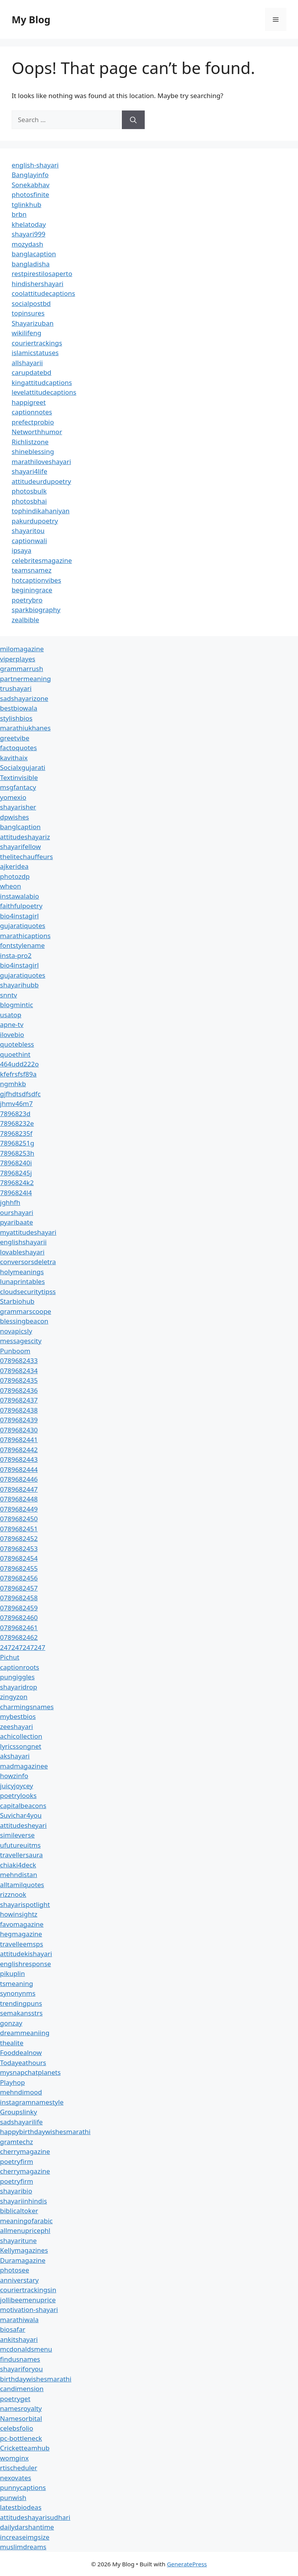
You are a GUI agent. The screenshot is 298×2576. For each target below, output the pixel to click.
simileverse (17, 1835)
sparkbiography (36, 609)
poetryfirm (16, 2161)
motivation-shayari (29, 2309)
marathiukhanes (25, 727)
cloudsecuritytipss (28, 1291)
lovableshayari (22, 1251)
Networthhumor (37, 431)
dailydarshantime (27, 2527)
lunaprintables (22, 1281)
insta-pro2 (15, 955)
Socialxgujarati (22, 767)
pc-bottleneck (21, 2438)
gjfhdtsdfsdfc (20, 1093)
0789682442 (19, 1449)
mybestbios (18, 1716)
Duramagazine (22, 2260)
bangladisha (31, 263)
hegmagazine (21, 1933)
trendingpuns (21, 2003)
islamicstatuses (35, 352)
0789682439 (19, 1419)
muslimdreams (23, 2546)
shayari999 (28, 233)
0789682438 (19, 1410)
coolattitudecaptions (43, 293)
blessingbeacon (24, 1320)
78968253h (17, 1153)
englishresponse (25, 1963)
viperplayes (17, 658)
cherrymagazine (25, 2151)
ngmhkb (13, 1083)
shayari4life (29, 471)
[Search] (133, 119)
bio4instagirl (19, 915)
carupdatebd (31, 372)
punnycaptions (23, 2487)
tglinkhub (26, 204)
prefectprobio (33, 422)
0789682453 (19, 1548)
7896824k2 (17, 1182)
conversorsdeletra (28, 1261)
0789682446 (19, 1479)
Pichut (9, 1657)
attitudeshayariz (25, 836)
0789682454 (19, 1558)
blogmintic (16, 1004)
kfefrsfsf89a (18, 1074)
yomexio (13, 797)
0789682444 (19, 1469)
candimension (21, 2388)
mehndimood (21, 2092)
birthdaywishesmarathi (35, 2378)
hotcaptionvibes (36, 580)
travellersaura (21, 1854)
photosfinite (30, 194)
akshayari (14, 1755)
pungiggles (17, 1676)
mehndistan (18, 1874)
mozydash (27, 244)
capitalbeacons (23, 1805)
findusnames (20, 2359)
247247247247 (22, 1647)
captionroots (19, 1667)
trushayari (15, 688)
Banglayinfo (30, 174)
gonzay (11, 2023)
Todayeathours (23, 2062)
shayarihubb (19, 984)
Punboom (15, 1350)
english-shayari (35, 164)
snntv (8, 994)
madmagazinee (24, 1766)
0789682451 (19, 1528)
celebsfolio (16, 2428)
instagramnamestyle (32, 2102)
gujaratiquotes (22, 925)
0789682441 (19, 1439)
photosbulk (29, 491)
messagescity (21, 1340)
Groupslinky (18, 2111)
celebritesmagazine (42, 560)
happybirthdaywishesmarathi (45, 2131)
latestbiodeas (21, 2507)
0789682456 (19, 1578)
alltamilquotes (22, 1884)
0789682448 (19, 1498)
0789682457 (19, 1588)
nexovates (15, 2477)
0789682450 (19, 1518)
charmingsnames (27, 1706)
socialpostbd (31, 303)
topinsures (28, 313)
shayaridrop (18, 1686)
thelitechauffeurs (26, 856)
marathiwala (19, 2319)
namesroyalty (21, 2408)
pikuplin (12, 1973)
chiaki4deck (18, 1864)
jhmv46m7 (16, 1103)
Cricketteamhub (25, 2447)
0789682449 (19, 1509)
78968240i (16, 1162)
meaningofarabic (26, 2220)
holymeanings (22, 1271)
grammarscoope (25, 1311)
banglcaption (20, 826)
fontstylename (22, 945)
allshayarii (27, 362)
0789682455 (19, 1568)
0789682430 (19, 1429)
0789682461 (19, 1627)
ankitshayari (19, 2339)
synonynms (17, 1993)
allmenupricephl (25, 2230)
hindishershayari (37, 283)
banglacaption (34, 253)
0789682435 (19, 1380)
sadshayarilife (21, 2121)
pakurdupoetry (35, 520)
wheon (10, 886)
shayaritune (18, 2240)
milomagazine (22, 648)
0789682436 (19, 1390)
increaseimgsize (24, 2537)
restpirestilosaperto (42, 273)
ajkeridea (14, 866)
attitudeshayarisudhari (35, 2517)
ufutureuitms (20, 1845)
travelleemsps (21, 1943)
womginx (14, 2457)
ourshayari (16, 1212)
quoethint (15, 1054)
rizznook (13, 1894)
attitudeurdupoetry (41, 481)
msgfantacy (18, 787)
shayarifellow (20, 846)
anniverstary (19, 2280)
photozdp (14, 876)
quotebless (17, 1044)
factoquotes (18, 747)
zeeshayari (16, 1726)
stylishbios (16, 718)
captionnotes (32, 411)
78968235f (16, 1133)
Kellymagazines (24, 2250)
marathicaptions (25, 935)
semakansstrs (21, 2012)
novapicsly (16, 1331)
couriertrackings (37, 342)
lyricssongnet (20, 1746)
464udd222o (19, 1063)
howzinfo (14, 1775)
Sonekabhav (30, 184)
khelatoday (29, 224)
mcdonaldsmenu (26, 2349)
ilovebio (12, 1034)
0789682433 (19, 1360)
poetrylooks (18, 1795)
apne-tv (11, 1024)
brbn (19, 214)
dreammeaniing (24, 2032)
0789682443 (19, 1459)
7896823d (15, 1113)
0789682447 (19, 1489)
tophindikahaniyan (40, 510)
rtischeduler (18, 2467)
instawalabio (19, 896)
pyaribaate (16, 1222)
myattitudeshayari (28, 1232)
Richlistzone (30, 441)
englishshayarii (23, 1241)
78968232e (17, 1123)
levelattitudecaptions (44, 392)
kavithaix (14, 757)
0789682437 (19, 1400)
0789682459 (19, 1607)
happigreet (29, 402)
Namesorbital (21, 2418)
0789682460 (19, 1617)
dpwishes (14, 817)
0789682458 (19, 1597)
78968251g (17, 1143)
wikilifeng (26, 332)
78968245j (16, 1172)
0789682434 (19, 1370)
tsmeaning (16, 1983)
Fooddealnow (21, 2052)
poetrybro (27, 599)
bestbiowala (18, 708)
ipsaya (21, 550)
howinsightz (18, 1914)
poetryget (15, 2398)
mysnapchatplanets (30, 2072)
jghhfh (10, 1202)
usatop (10, 1014)
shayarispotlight (25, 1904)
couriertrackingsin (28, 2289)
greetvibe (14, 737)
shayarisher (18, 806)
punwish (13, 2497)
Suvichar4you (21, 1815)
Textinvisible (19, 777)
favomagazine (21, 1924)
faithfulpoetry (21, 905)
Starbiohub (17, 1301)
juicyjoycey (16, 1785)
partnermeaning (25, 678)
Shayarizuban (33, 323)
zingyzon (14, 1696)
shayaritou (28, 530)
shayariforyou (21, 2368)
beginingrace (32, 589)
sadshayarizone (24, 698)
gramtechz (16, 2141)
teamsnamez (32, 570)
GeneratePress (187, 2564)
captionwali (29, 540)
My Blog (31, 19)
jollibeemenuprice (28, 2299)
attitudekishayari (26, 1953)
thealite (11, 2042)
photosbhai (29, 501)
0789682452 (19, 1538)
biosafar (12, 2329)
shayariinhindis (23, 2200)
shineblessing (33, 451)
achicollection (21, 1736)
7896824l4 (16, 1192)
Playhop (12, 2082)
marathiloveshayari (41, 461)
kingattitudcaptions (42, 382)
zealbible (25, 619)
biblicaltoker (19, 2210)
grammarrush (21, 668)
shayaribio (16, 2190)
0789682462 (19, 1637)
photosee (14, 2269)
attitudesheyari (23, 1825)
